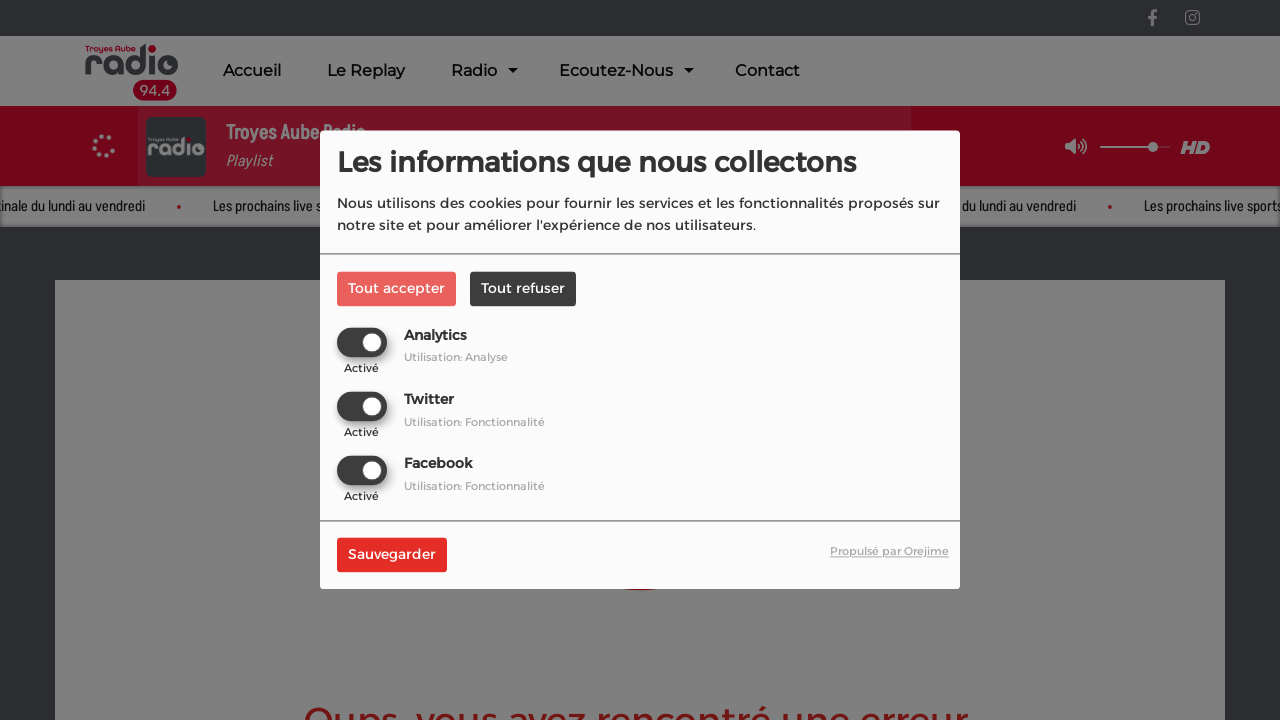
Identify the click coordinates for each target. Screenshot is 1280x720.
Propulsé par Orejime (889, 552)
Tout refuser (523, 288)
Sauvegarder (392, 555)
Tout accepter (396, 288)
